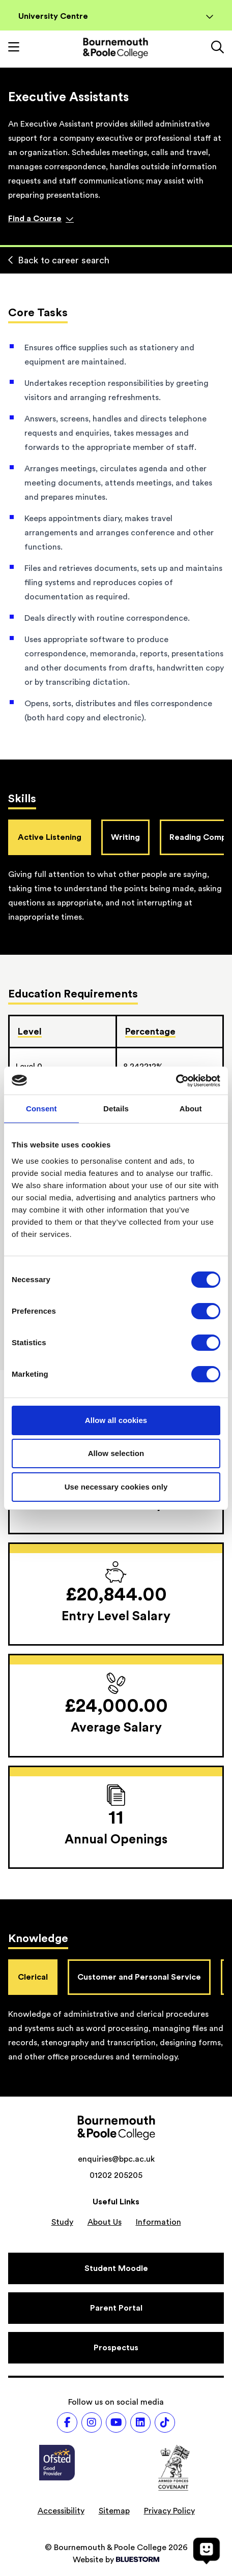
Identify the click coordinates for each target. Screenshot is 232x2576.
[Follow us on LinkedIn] (140, 2422)
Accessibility (61, 2511)
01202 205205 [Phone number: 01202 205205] (116, 2175)
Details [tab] (116, 1108)
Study (62, 2222)
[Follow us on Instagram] (91, 2422)
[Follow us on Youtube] (116, 2422)
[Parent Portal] (116, 2308)
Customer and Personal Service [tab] (139, 1977)
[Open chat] (206, 2550)
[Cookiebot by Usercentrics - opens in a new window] (175, 1080)
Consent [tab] (41, 1108)
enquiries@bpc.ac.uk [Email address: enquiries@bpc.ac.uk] (116, 2159)
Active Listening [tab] (49, 837)
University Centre (116, 16)
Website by (116, 2560)
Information (158, 2222)
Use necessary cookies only (116, 1486)
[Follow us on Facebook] (67, 2422)
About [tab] (191, 1108)
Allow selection (116, 1453)
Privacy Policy (169, 2511)
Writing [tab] (125, 837)
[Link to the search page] (217, 48)
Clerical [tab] (33, 1977)
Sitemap (114, 2511)
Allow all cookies (116, 1420)
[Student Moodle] (116, 2268)
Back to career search (58, 260)
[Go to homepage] (115, 48)
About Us (105, 2222)
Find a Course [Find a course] (41, 219)
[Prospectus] (116, 2347)
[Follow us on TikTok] (165, 2422)
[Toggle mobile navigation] (13, 48)
